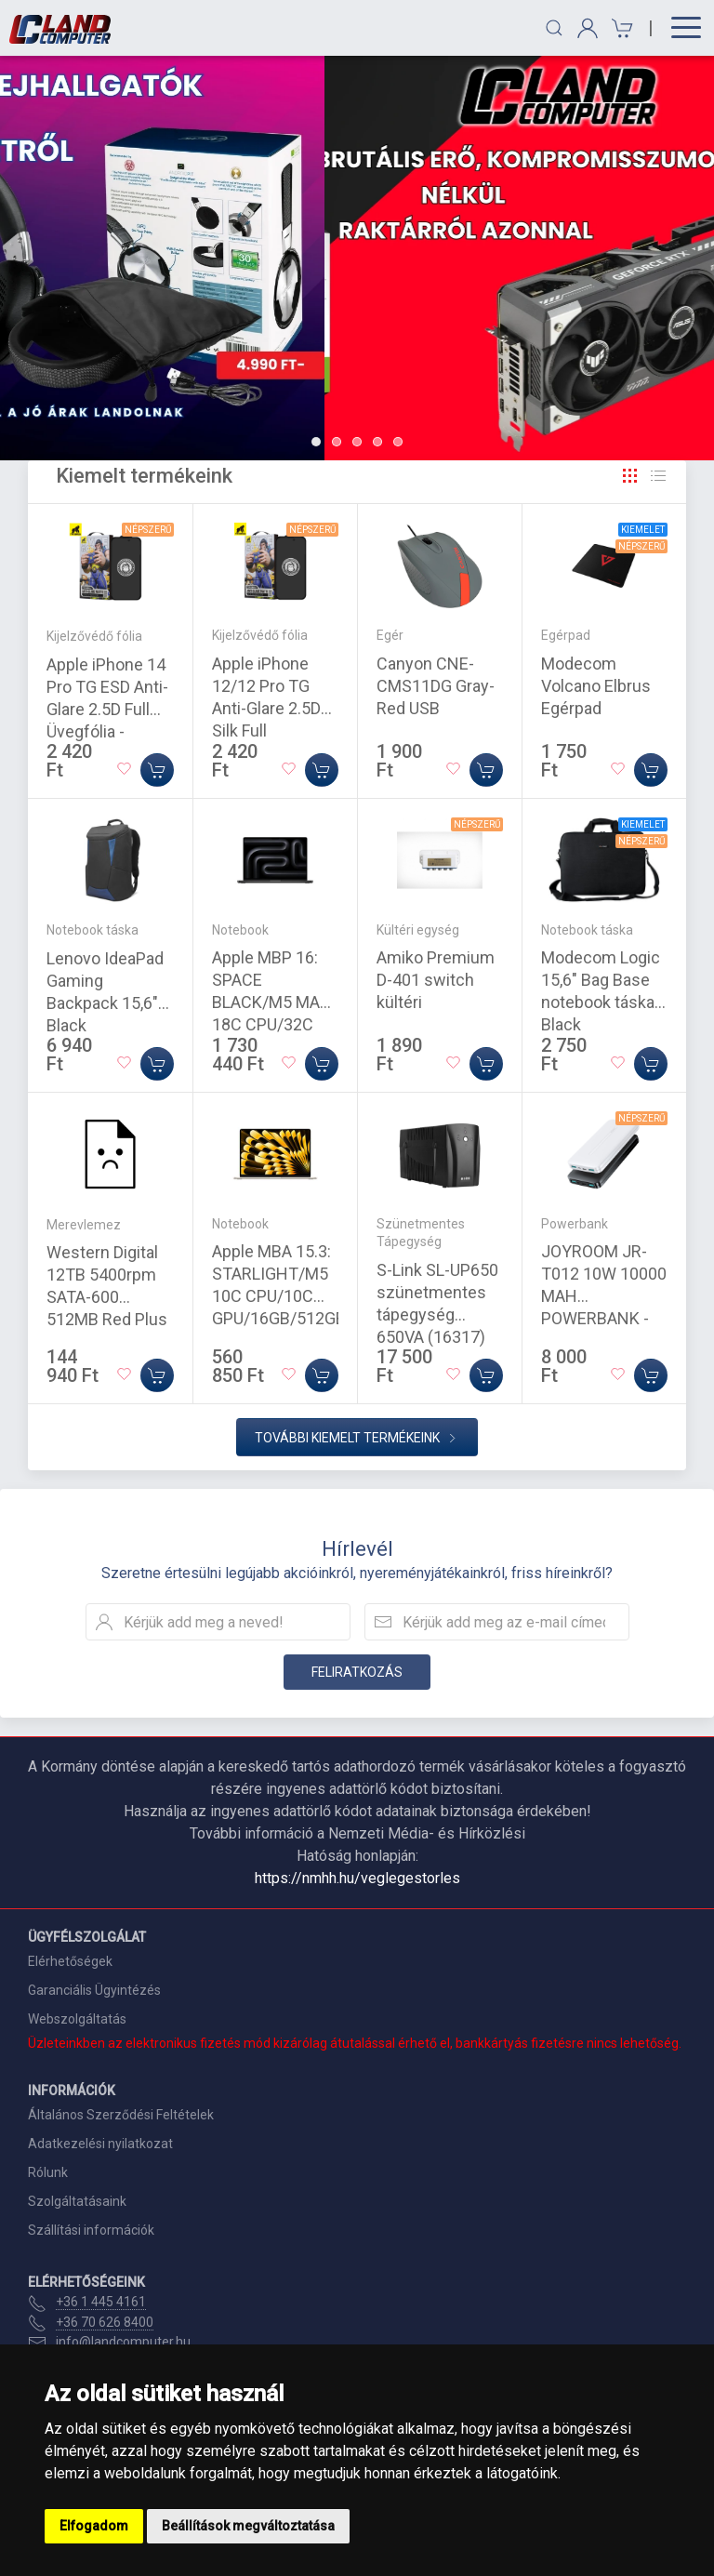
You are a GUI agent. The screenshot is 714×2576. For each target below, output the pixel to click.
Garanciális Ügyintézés (94, 1990)
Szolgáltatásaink (77, 2201)
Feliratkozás (357, 1672)
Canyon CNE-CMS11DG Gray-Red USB (436, 686)
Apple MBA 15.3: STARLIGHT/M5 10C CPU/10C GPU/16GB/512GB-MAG (281, 1296)
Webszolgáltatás (77, 2019)
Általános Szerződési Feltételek (121, 2114)
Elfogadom (94, 2525)
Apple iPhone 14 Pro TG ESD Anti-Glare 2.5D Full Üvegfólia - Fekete (107, 709)
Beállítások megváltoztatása (248, 2525)
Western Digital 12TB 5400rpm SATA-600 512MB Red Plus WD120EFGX (106, 1296)
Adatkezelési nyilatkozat (100, 2143)
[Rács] (630, 476)
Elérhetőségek (70, 1961)
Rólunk (48, 2172)
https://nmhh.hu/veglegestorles (357, 1878)
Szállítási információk (91, 2230)
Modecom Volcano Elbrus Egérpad (596, 686)
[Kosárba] (157, 770)
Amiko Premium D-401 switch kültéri (436, 980)
